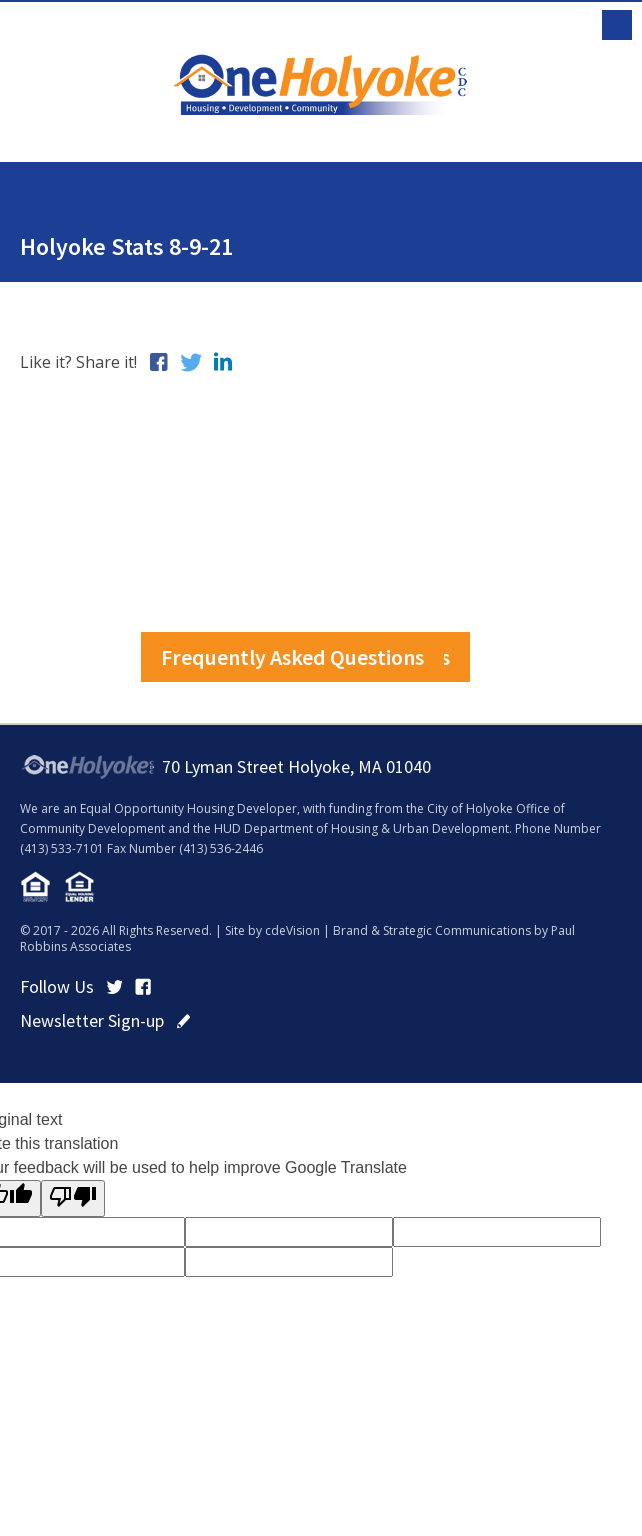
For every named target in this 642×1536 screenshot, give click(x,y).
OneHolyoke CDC (321, 84)
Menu (617, 25)
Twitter (115, 987)
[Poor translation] (73, 1198)
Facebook (143, 987)
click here (183, 1021)
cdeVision (292, 930)
